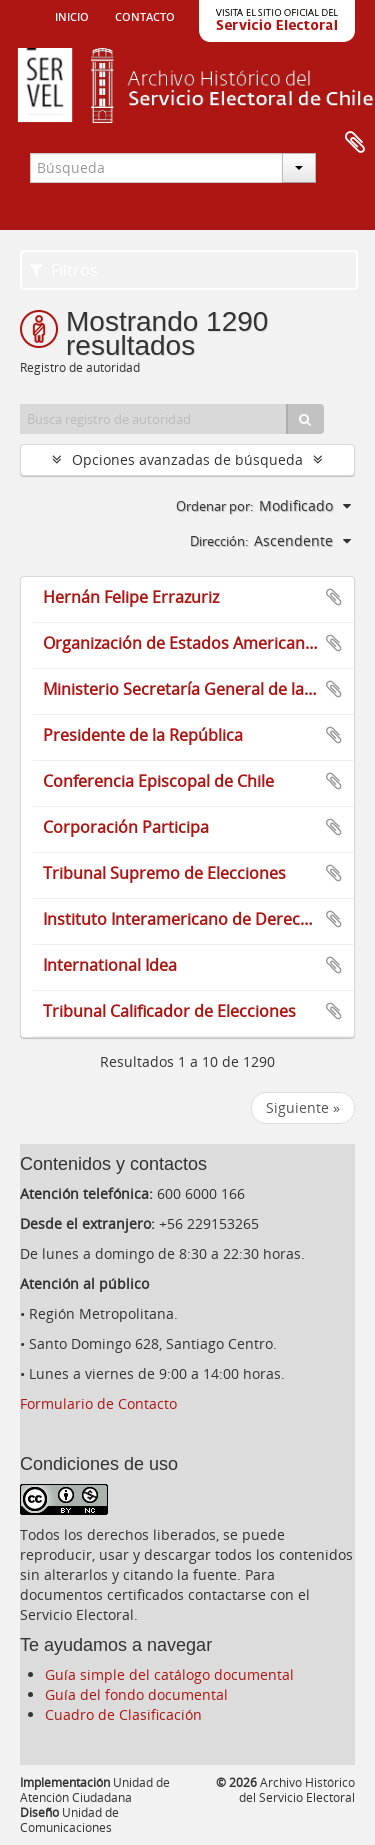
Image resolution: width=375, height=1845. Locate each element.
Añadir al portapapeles (334, 597)
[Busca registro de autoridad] (154, 419)
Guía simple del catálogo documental (169, 1674)
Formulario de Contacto (98, 1403)
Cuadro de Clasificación (123, 1714)
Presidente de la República (143, 735)
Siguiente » (303, 1107)
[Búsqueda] (305, 419)
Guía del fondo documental (136, 1694)
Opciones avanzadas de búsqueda (187, 459)
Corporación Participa (126, 827)
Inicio (72, 15)
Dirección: (219, 541)
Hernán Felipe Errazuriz (131, 597)
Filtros (64, 270)
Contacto (145, 15)
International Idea (110, 965)
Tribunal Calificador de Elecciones (169, 1011)
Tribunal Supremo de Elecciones (164, 873)
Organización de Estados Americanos (183, 643)
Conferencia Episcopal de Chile (158, 781)
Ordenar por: (214, 506)
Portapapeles (355, 143)
